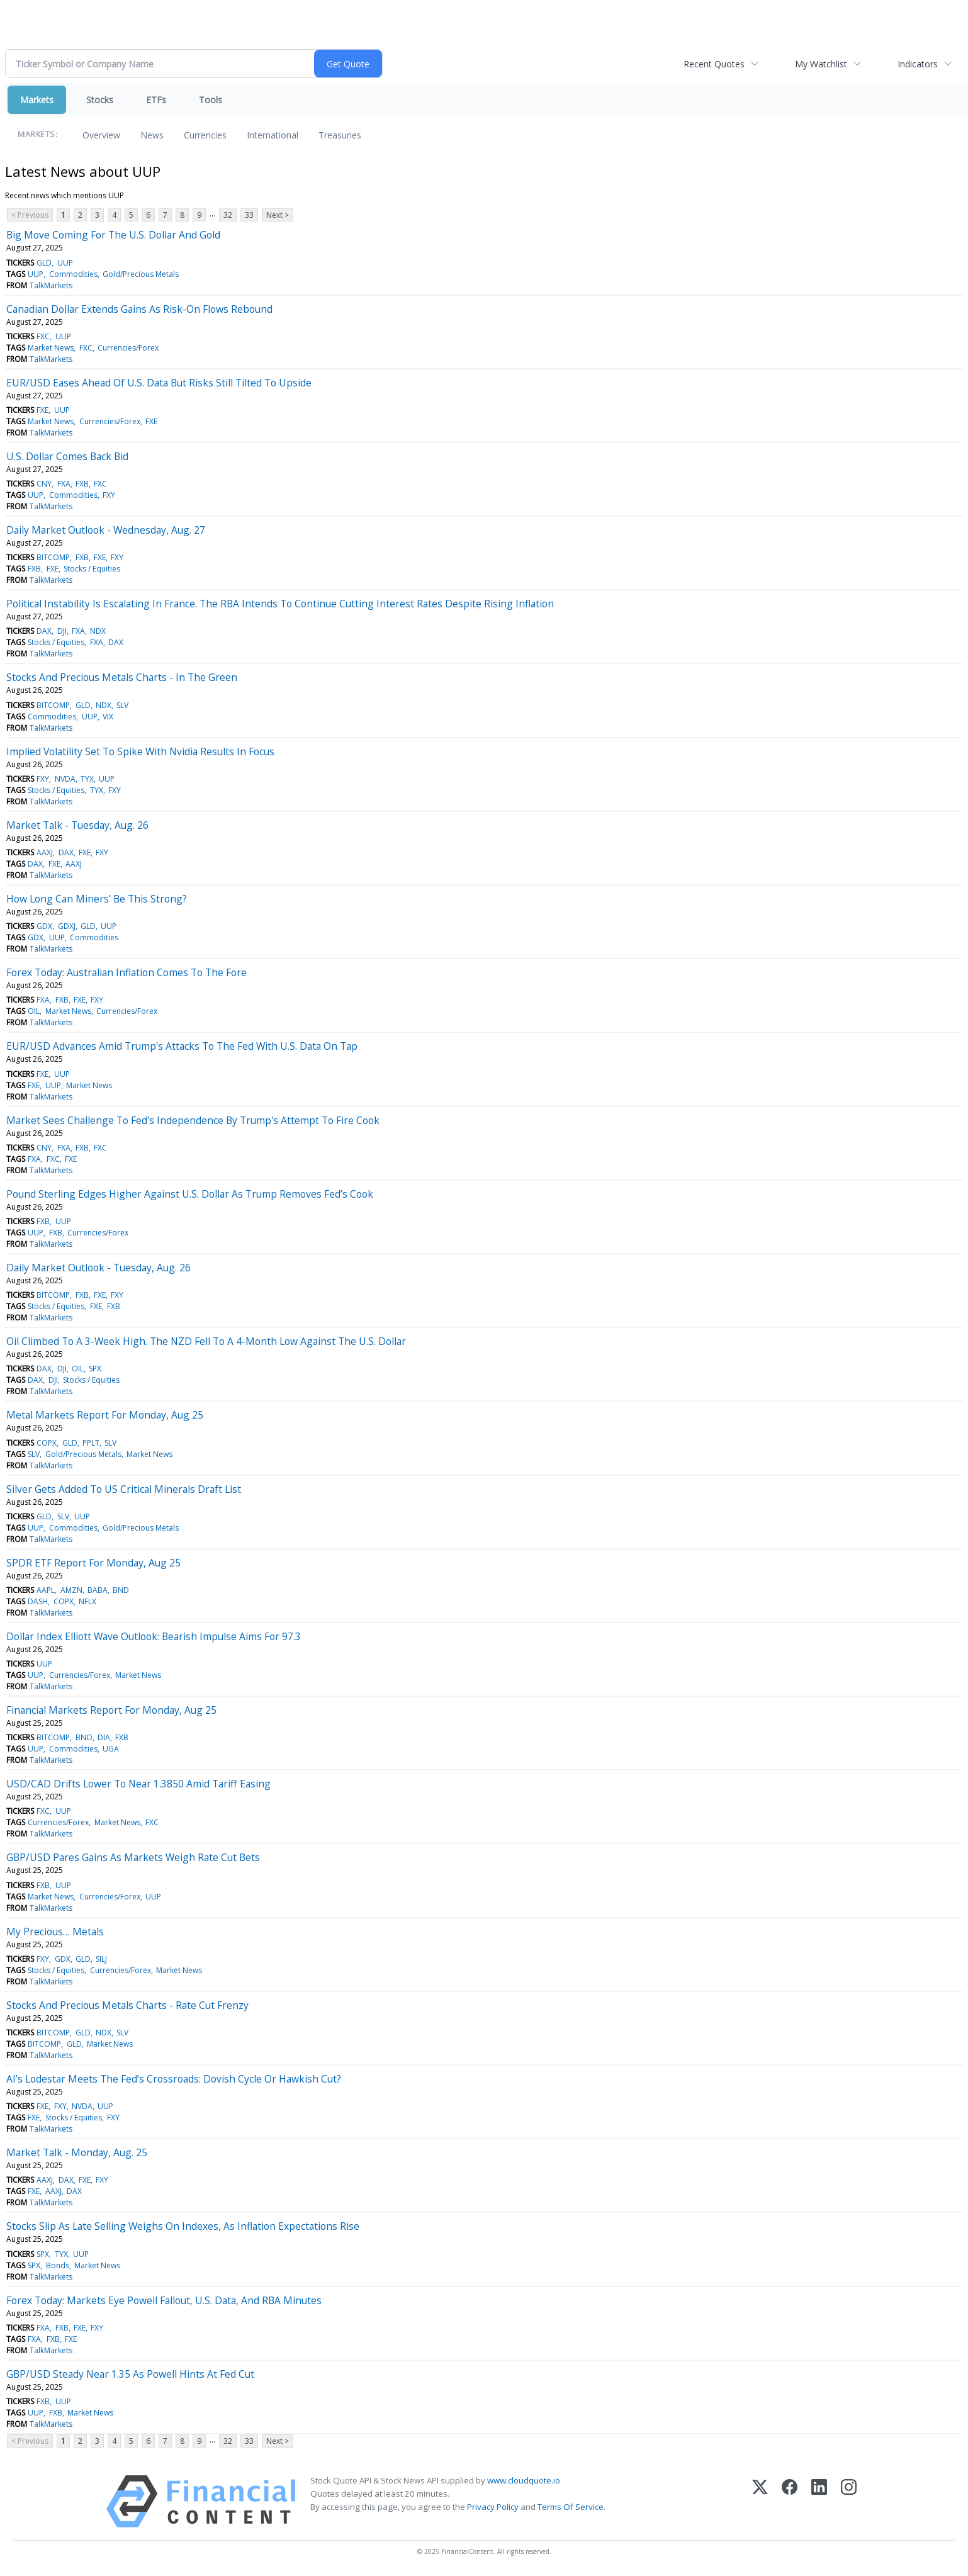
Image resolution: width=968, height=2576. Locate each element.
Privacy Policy (493, 2506)
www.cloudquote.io (523, 2480)
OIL (34, 1011)
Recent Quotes (714, 64)
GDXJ (67, 926)
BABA (97, 1590)
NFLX (87, 1601)
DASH (38, 1601)
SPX (95, 1368)
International (272, 135)
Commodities (73, 274)
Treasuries (339, 135)
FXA (63, 483)
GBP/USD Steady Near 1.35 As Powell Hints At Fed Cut (130, 2374)
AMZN (71, 1590)
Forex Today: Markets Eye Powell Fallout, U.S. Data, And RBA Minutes (164, 2300)
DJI (62, 631)
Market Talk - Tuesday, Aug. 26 (77, 825)
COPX (47, 1442)
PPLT (90, 1442)
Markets (36, 100)
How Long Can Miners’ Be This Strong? (96, 899)
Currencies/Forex (128, 347)
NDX (98, 631)
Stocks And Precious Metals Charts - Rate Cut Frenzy (127, 2005)
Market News (51, 347)
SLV (122, 705)
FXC (43, 336)
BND (121, 1590)
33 (249, 215)
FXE (42, 410)
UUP (65, 262)
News (152, 135)
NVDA (65, 778)
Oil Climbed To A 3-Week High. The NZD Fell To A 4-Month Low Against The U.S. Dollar (206, 1341)
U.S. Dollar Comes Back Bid (67, 456)
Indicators (918, 64)
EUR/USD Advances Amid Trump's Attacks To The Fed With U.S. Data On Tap (181, 1046)
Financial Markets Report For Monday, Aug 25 (111, 1710)
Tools (210, 100)
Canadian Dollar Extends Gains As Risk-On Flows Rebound (139, 309)
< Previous (29, 215)
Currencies (205, 135)
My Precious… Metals (55, 1931)
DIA (104, 1737)
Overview (101, 135)
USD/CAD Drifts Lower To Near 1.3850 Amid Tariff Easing (138, 1784)
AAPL (46, 1590)
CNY (44, 483)
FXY (109, 495)
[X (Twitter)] (760, 2501)
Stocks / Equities (92, 568)
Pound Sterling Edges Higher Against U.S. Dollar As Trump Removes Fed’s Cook (189, 1194)
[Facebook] (789, 2501)
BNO (84, 1737)
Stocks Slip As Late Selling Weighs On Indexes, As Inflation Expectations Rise (182, 2226)
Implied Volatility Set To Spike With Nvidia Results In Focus (140, 751)
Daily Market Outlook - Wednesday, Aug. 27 (105, 530)
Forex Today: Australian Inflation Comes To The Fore (126, 972)
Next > (277, 215)
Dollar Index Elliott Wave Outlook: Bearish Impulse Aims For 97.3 (153, 1636)
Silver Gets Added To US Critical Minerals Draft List (123, 1489)
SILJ (101, 1959)
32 (227, 215)
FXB (82, 483)
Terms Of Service (570, 2506)
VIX (108, 716)
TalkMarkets (51, 285)
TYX (87, 778)
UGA (111, 1748)
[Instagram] (849, 2501)
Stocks (99, 100)
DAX (44, 631)
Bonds (57, 2265)
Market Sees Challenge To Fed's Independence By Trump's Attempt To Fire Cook (193, 1120)
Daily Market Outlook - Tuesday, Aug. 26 (98, 1267)
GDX (44, 926)
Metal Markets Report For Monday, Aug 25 (104, 1415)
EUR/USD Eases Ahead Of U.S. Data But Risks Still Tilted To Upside (159, 383)
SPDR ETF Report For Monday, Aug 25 (93, 1563)
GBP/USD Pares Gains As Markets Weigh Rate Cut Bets (133, 1857)
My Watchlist (821, 64)
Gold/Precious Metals (141, 274)
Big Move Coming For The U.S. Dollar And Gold (113, 235)
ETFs (156, 100)
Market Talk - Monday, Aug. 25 (76, 2152)
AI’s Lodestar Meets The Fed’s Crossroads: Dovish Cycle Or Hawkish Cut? (173, 2079)
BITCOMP (53, 557)
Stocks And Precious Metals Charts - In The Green (121, 677)
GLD (44, 262)
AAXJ (45, 852)
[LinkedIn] (819, 2501)
